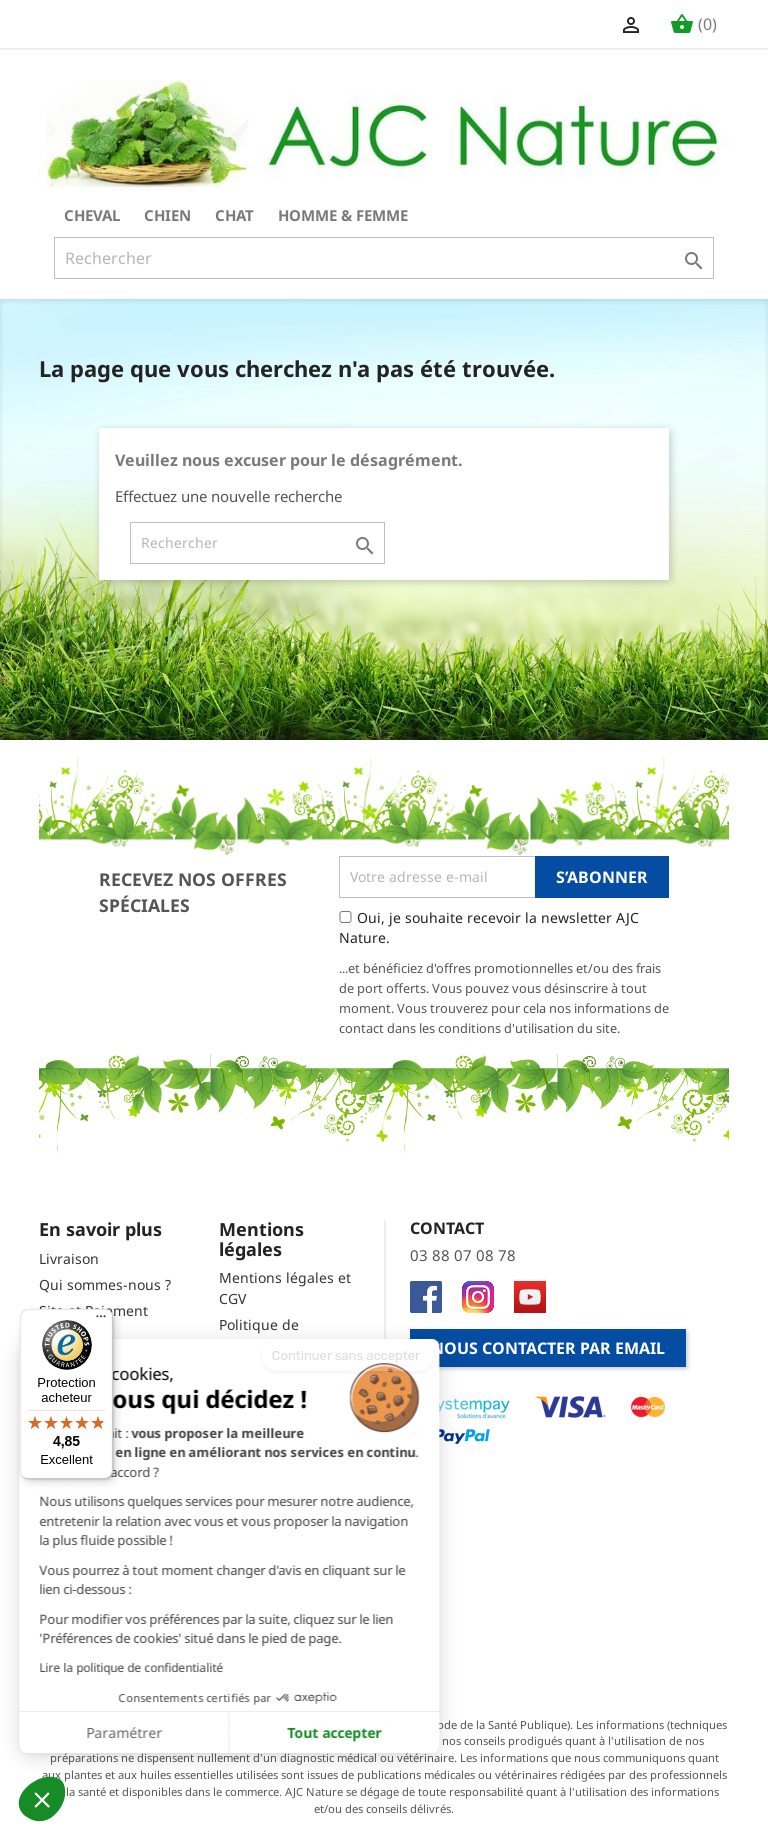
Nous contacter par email (548, 1348)
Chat (234, 215)
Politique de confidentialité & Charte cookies (274, 1345)
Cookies (244, 1418)
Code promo (80, 1503)
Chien (167, 215)
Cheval (92, 215)
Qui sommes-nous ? (105, 1284)
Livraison (69, 1258)
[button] (42, 1799)
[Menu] (101, 1321)
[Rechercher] (384, 258)
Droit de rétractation (287, 1392)
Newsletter (75, 1529)
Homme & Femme (343, 215)
